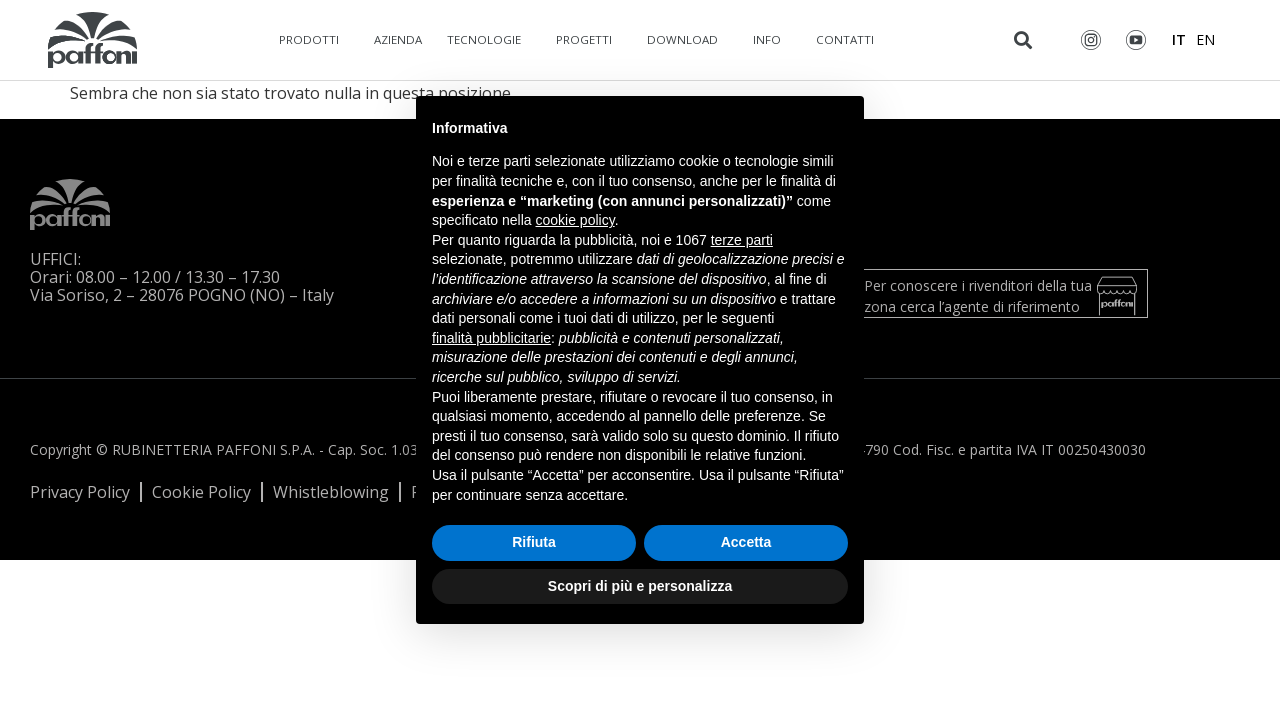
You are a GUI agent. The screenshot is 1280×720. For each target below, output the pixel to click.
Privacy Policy (80, 492)
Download (687, 40)
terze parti (742, 240)
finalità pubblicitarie (491, 338)
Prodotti (314, 40)
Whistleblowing (331, 492)
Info (772, 40)
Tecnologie (489, 40)
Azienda (398, 39)
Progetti (589, 40)
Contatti (850, 40)
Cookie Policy (201, 492)
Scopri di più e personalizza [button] (640, 586)
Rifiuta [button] (534, 542)
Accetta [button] (746, 542)
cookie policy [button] (575, 220)
